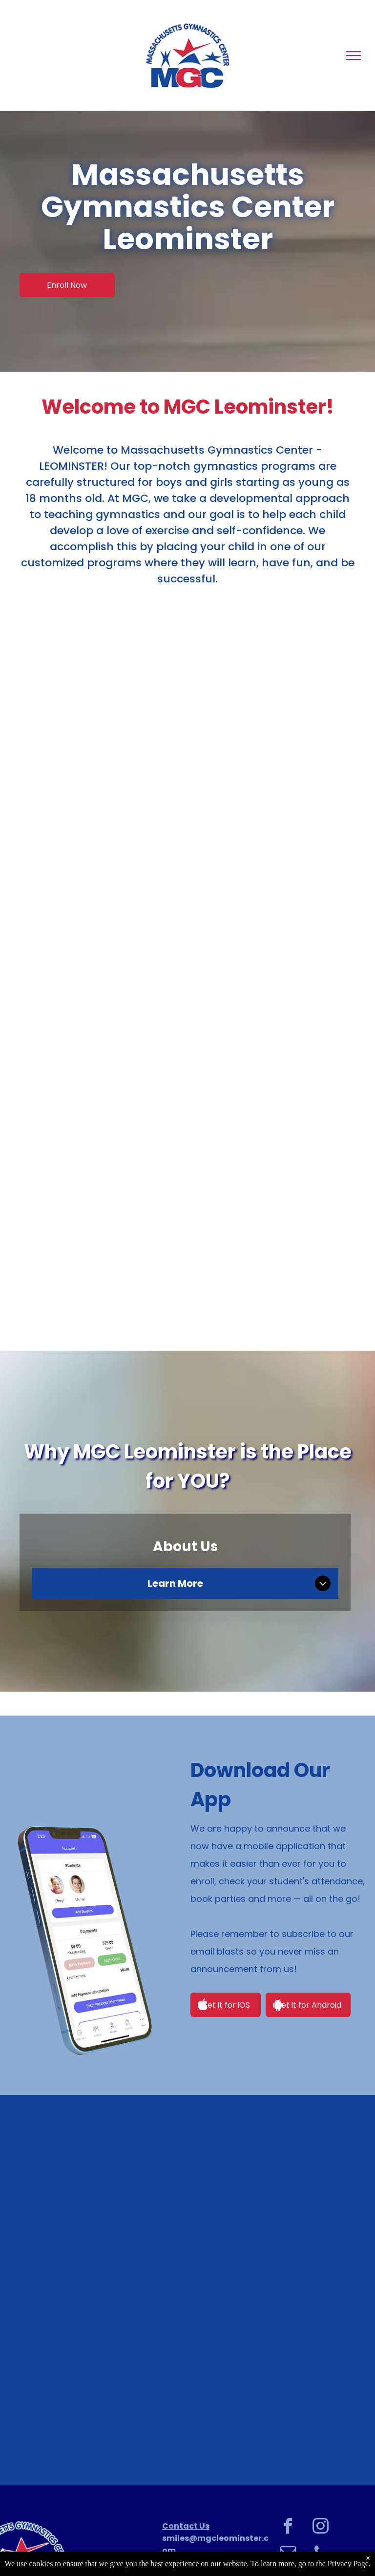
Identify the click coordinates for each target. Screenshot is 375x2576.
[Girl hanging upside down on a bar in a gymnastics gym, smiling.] (187, 2207)
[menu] (353, 55)
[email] (288, 2553)
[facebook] (288, 2527)
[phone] (321, 2553)
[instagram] (321, 2527)
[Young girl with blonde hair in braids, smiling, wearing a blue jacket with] (187, 2373)
